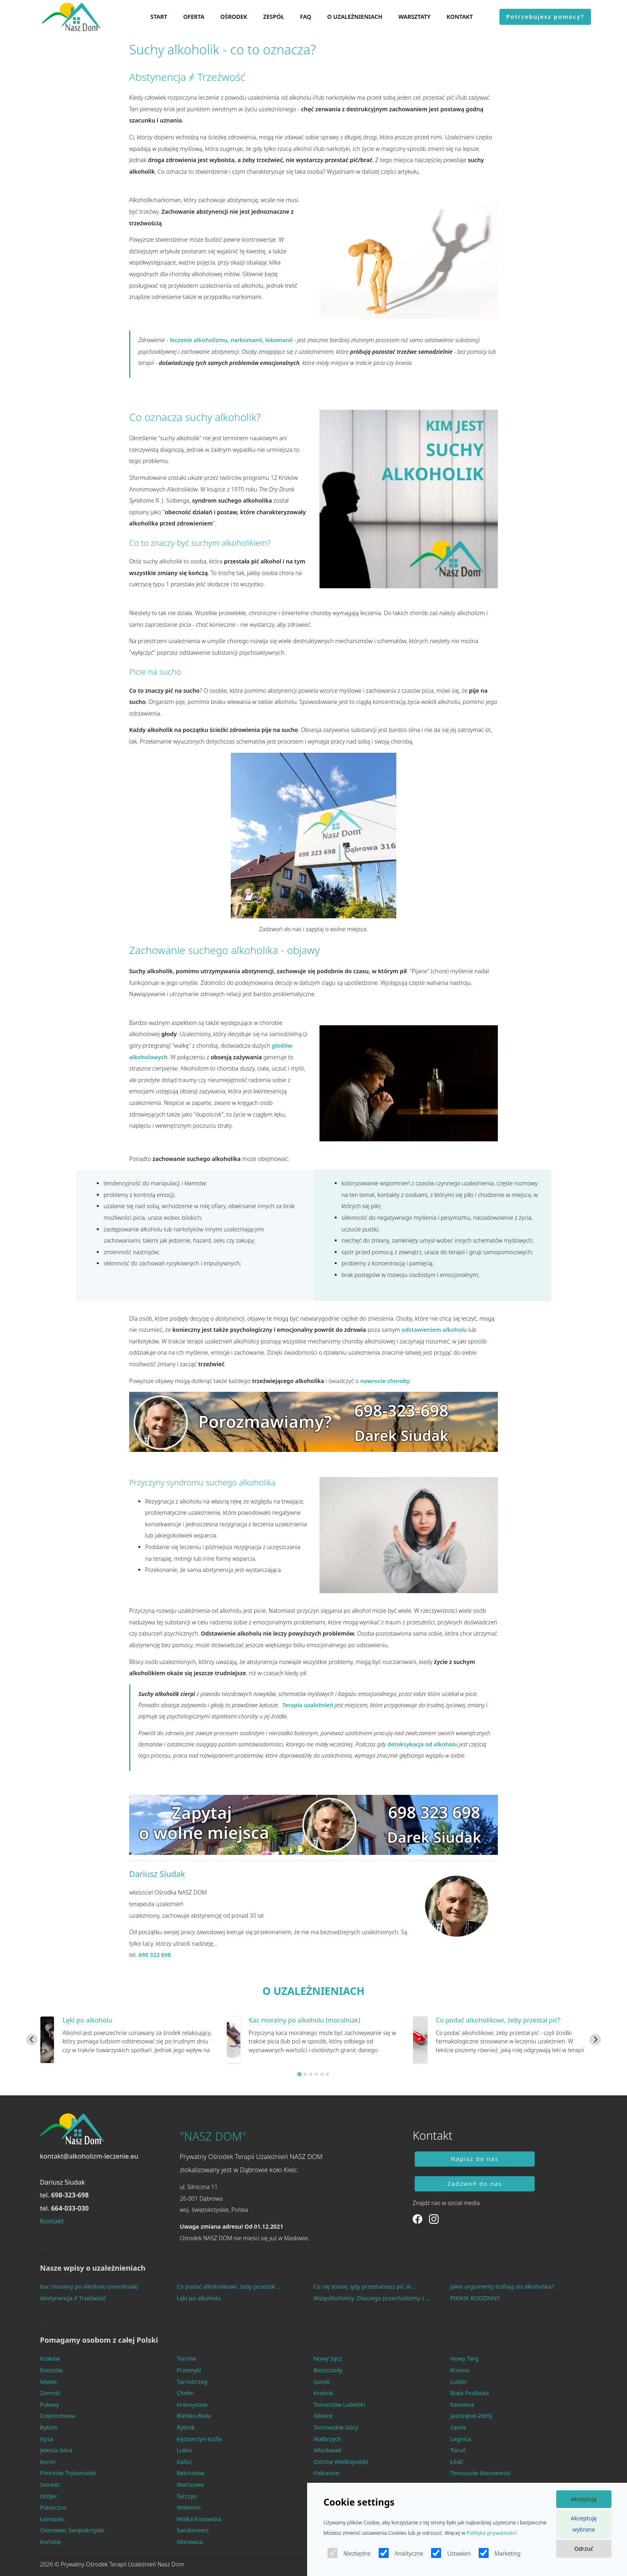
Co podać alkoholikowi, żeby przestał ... (229, 2286)
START (158, 16)
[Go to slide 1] (299, 2074)
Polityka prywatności (492, 2532)
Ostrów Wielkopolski (341, 2462)
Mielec (48, 2382)
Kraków (50, 2358)
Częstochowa (57, 2416)
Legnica (460, 2439)
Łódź (456, 2462)
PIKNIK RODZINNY (475, 2298)
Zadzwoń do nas (474, 2183)
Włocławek (328, 2450)
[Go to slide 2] (305, 2074)
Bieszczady (328, 2370)
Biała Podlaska (469, 2393)
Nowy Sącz (328, 2358)
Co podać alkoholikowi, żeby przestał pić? (498, 2020)
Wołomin (189, 2507)
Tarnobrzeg (192, 2382)
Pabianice (326, 2473)
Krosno (459, 2370)
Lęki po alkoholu (87, 2020)
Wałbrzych (327, 2439)
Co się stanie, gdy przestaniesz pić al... (364, 2286)
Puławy (49, 2404)
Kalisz (184, 2462)
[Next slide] (595, 2039)
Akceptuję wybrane (584, 2523)
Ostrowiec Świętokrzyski (72, 2530)
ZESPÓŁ (273, 16)
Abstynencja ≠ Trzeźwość (73, 2298)
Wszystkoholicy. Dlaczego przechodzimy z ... (372, 2298)
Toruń (458, 2450)
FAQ (305, 16)
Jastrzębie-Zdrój (471, 2416)
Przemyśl (189, 2370)
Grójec (48, 2496)
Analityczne (401, 2553)
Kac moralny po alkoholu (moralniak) (304, 2020)
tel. (64, 2195)
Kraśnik (323, 2393)
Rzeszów (51, 2370)
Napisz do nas (475, 2159)
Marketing (500, 2553)
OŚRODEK (233, 16)
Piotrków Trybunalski (68, 2473)
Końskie (50, 2542)
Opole (458, 2427)
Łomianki (52, 2519)
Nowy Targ (464, 2358)
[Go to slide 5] (321, 2074)
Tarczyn (187, 2496)
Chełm (185, 2393)
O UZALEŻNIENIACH (354, 16)
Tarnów (186, 2358)
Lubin (184, 2450)
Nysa (46, 2439)
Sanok (322, 2382)
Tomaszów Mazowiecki (480, 2473)
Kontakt (52, 2221)
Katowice (462, 2404)
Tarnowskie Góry (336, 2427)
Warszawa (190, 2484)
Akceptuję (584, 2499)
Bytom (49, 2427)
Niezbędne (349, 2553)
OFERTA (193, 16)
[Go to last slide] (32, 2039)
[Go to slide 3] (310, 2074)
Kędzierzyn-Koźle (199, 2439)
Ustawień (451, 2553)
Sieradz (50, 2484)
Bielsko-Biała (194, 2416)
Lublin (458, 2382)
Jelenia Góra (56, 2450)
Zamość (50, 2393)
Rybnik (186, 2427)
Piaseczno (53, 2507)
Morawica (190, 2542)
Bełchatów (191, 2473)
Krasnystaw (192, 2404)
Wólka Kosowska (199, 2519)
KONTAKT (460, 16)
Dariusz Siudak (157, 1873)
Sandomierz (193, 2530)
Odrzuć (583, 2548)
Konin (48, 2462)
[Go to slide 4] (316, 2074)
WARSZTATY (414, 16)
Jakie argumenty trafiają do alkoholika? (502, 2286)
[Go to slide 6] (327, 2074)
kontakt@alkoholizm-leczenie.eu (89, 2156)
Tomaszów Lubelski (339, 2404)
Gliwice (323, 2416)
